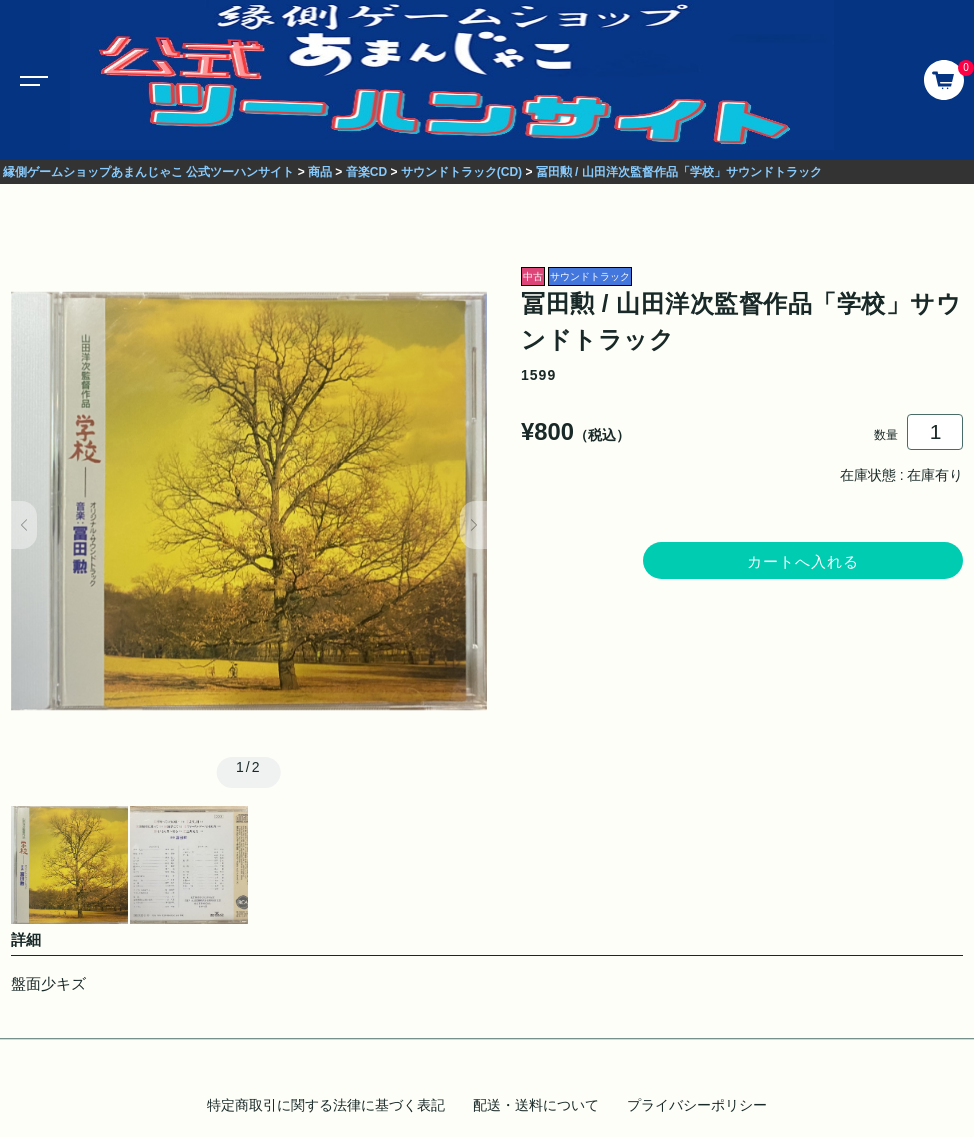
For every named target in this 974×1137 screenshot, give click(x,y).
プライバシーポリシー (697, 1105)
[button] (24, 525)
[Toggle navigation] (30, 80)
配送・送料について (536, 1105)
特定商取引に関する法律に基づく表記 (326, 1105)
